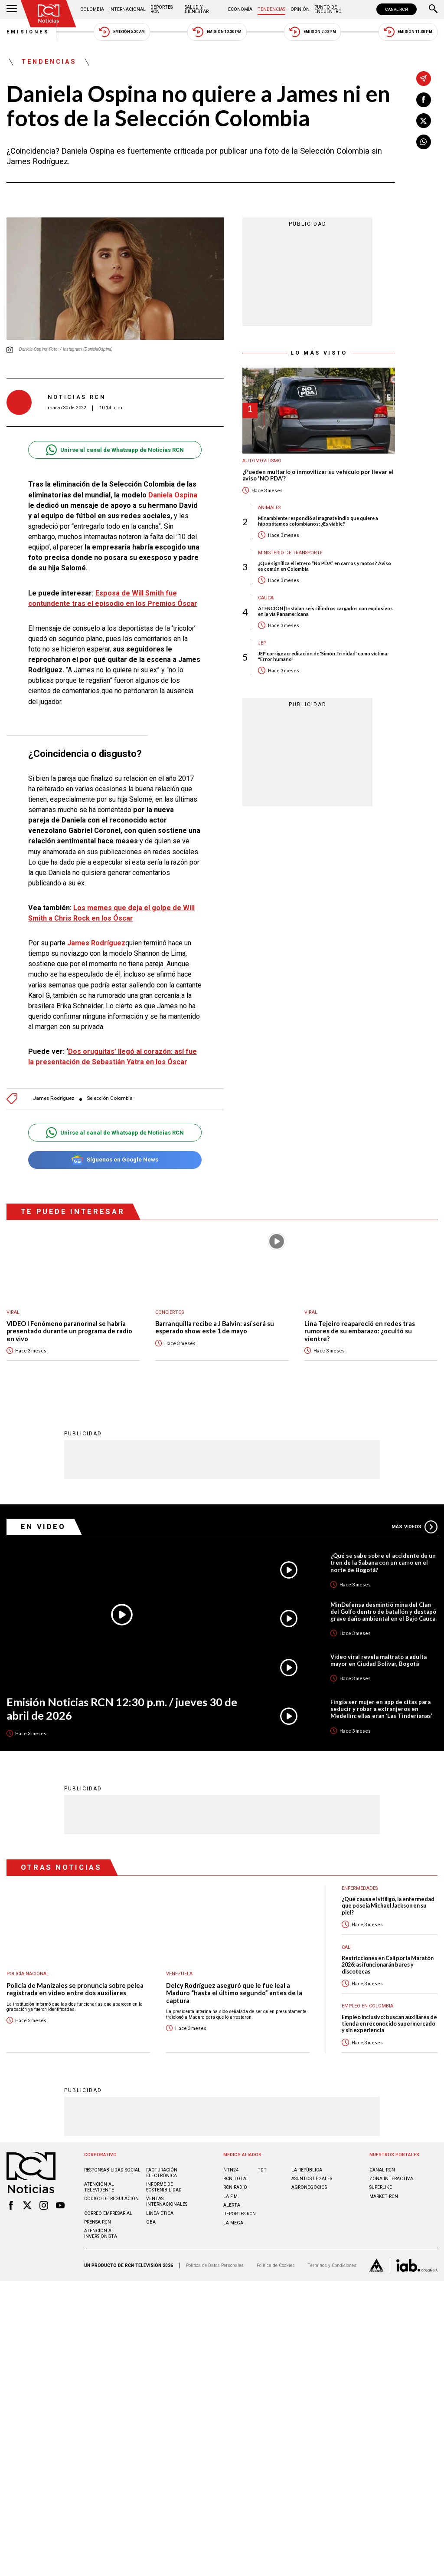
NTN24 (230, 2169)
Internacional (127, 9)
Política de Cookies (276, 2265)
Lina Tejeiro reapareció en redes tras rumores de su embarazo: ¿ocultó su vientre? (359, 1331)
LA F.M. (231, 2196)
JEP (262, 643)
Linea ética (159, 2213)
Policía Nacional (28, 1973)
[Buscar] (433, 9)
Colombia (92, 9)
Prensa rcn (97, 2221)
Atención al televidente (99, 2186)
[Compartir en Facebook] (423, 99)
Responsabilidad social (112, 2169)
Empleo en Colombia (367, 2005)
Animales (269, 507)
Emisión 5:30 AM (121, 31)
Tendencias (271, 9)
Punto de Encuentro (328, 9)
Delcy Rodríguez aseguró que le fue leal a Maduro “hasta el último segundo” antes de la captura (234, 1992)
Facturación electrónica (161, 2172)
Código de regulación (111, 2198)
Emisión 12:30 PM (217, 31)
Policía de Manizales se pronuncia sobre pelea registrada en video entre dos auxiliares (75, 1989)
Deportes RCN (161, 9)
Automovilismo (261, 461)
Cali (347, 1947)
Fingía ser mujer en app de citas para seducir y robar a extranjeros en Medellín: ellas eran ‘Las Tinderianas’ (381, 1708)
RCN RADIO (235, 2187)
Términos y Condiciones (331, 2265)
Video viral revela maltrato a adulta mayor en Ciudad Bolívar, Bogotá (378, 1660)
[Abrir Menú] (12, 9)
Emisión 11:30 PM (408, 31)
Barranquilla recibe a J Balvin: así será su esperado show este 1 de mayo (214, 1327)
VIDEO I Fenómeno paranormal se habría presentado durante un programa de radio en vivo (69, 1331)
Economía (240, 9)
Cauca (266, 598)
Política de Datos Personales (215, 2265)
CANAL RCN (396, 9)
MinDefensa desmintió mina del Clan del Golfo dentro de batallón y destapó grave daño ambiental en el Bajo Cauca (383, 1611)
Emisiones (28, 32)
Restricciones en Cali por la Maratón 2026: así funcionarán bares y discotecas (388, 1964)
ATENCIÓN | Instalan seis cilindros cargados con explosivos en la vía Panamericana (325, 611)
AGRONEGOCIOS (309, 2187)
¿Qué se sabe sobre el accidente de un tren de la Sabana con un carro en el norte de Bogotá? (383, 1562)
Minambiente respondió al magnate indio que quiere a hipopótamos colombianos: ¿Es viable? (318, 520)
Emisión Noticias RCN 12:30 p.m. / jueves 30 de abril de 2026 (122, 1708)
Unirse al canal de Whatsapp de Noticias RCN (114, 449)
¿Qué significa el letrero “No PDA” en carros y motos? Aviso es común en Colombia (324, 566)
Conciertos (169, 1312)
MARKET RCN (383, 2196)
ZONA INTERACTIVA (391, 2178)
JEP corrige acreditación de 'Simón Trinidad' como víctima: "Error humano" (323, 656)
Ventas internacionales (166, 2201)
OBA (151, 2221)
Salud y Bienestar (197, 9)
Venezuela (179, 1973)
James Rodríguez (53, 1098)
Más (414, 1526)
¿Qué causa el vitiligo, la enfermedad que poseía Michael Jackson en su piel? (388, 1905)
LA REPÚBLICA (306, 2169)
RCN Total (236, 2178)
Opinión (300, 9)
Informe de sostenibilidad (164, 2186)
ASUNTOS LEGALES (311, 2178)
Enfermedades (360, 1888)
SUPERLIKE (380, 2187)
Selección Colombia (110, 1098)
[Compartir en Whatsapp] (423, 142)
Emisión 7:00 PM (312, 31)
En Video (43, 1526)
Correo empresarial (108, 2213)
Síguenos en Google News (115, 1160)
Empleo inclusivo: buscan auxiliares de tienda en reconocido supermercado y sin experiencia (389, 2023)
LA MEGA (233, 2222)
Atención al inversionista (100, 2233)
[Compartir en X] (423, 120)
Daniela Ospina (172, 495)
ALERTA (231, 2205)
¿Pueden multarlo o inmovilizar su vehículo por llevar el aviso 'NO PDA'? (318, 475)
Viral (13, 1312)
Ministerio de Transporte (290, 553)
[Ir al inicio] (48, 13)
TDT (262, 2169)
